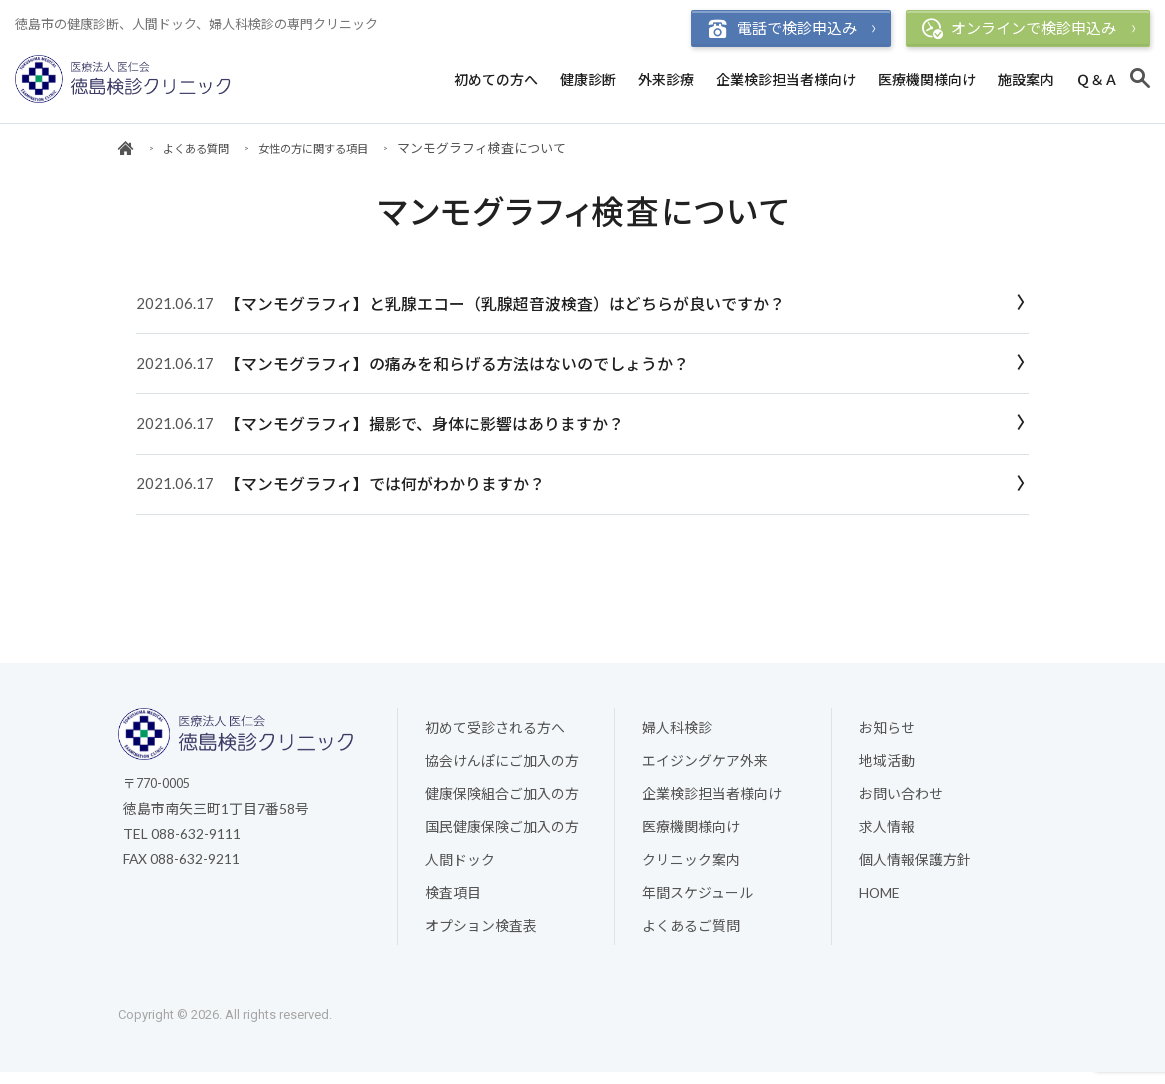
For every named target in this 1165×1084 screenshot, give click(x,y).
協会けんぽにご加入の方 (502, 767)
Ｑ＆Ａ (1097, 79)
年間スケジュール (697, 901)
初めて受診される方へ (495, 733)
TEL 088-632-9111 (182, 839)
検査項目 (453, 901)
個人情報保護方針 (915, 868)
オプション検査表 (481, 935)
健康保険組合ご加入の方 (502, 800)
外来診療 (666, 79)
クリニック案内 (691, 868)
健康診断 (588, 79)
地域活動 (887, 767)
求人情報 (887, 834)
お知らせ (887, 733)
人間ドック (460, 868)
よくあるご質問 (691, 935)
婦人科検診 (677, 733)
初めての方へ (496, 79)
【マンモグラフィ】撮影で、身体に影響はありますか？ (422, 426)
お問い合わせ (901, 800)
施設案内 (1026, 79)
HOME (880, 901)
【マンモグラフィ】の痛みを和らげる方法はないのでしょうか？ (455, 365)
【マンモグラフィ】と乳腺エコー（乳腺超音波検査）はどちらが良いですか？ (503, 304)
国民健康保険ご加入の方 (502, 834)
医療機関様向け (927, 79)
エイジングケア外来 (705, 767)
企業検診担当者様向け (786, 79)
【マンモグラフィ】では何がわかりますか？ (383, 487)
